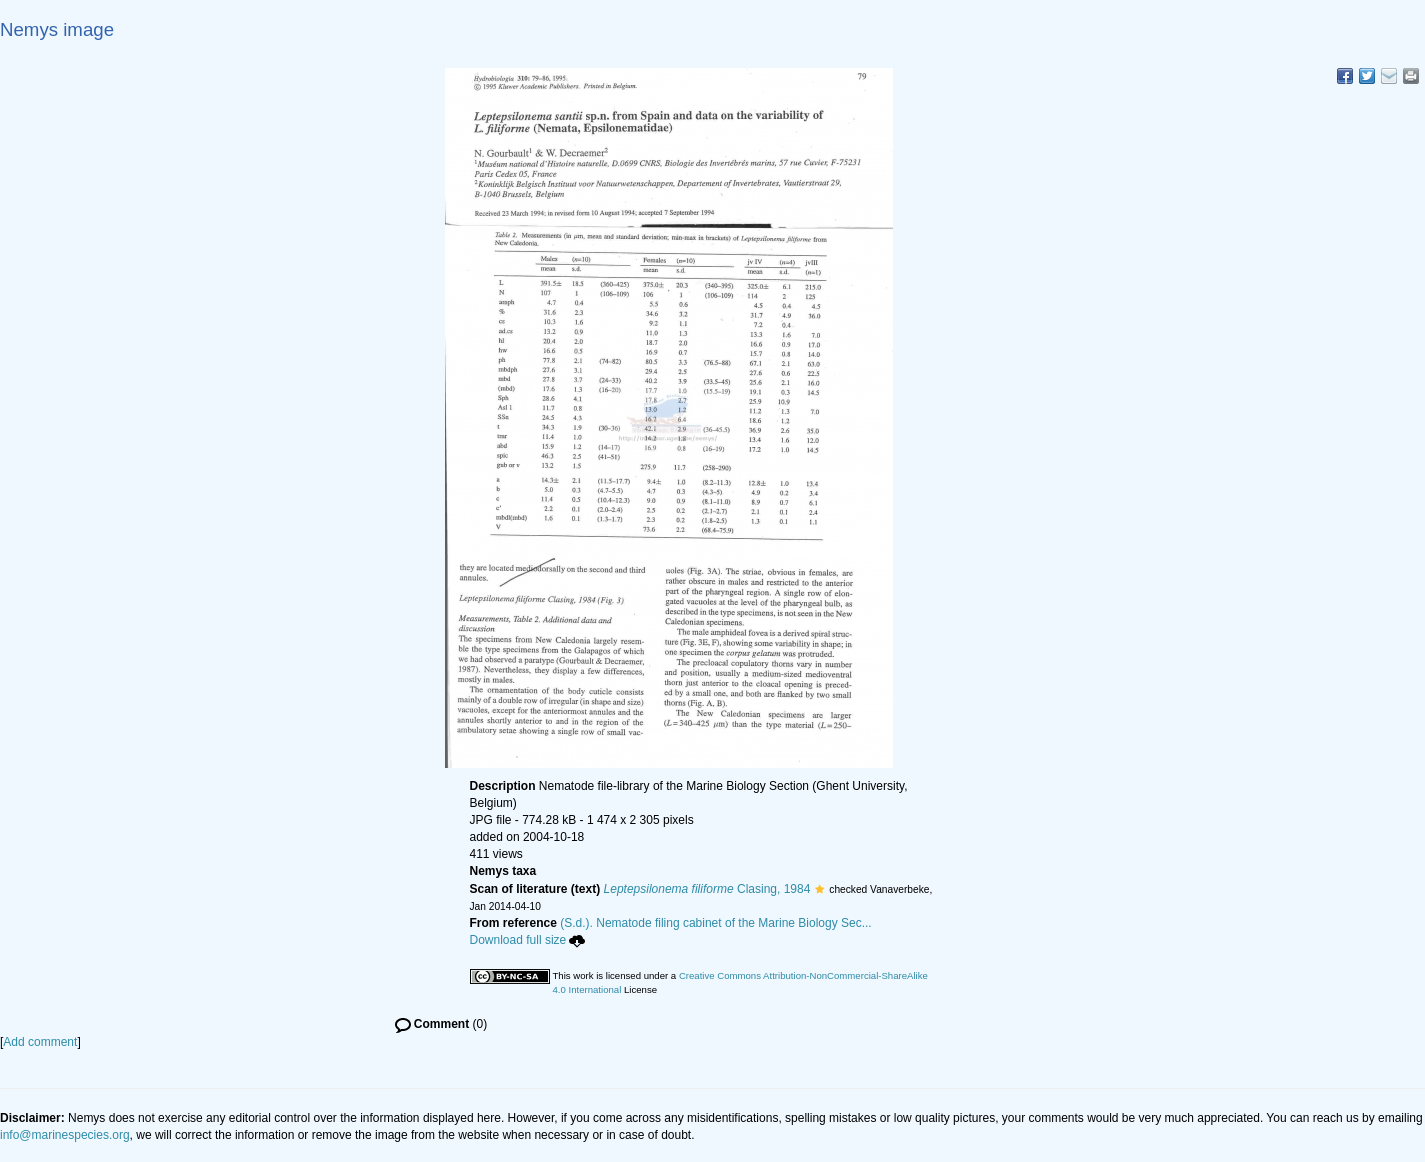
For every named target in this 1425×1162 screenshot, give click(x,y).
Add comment (40, 1042)
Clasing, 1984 (707, 889)
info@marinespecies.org (65, 1135)
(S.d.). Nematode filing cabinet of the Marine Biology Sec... (716, 923)
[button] (819, 889)
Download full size (528, 940)
